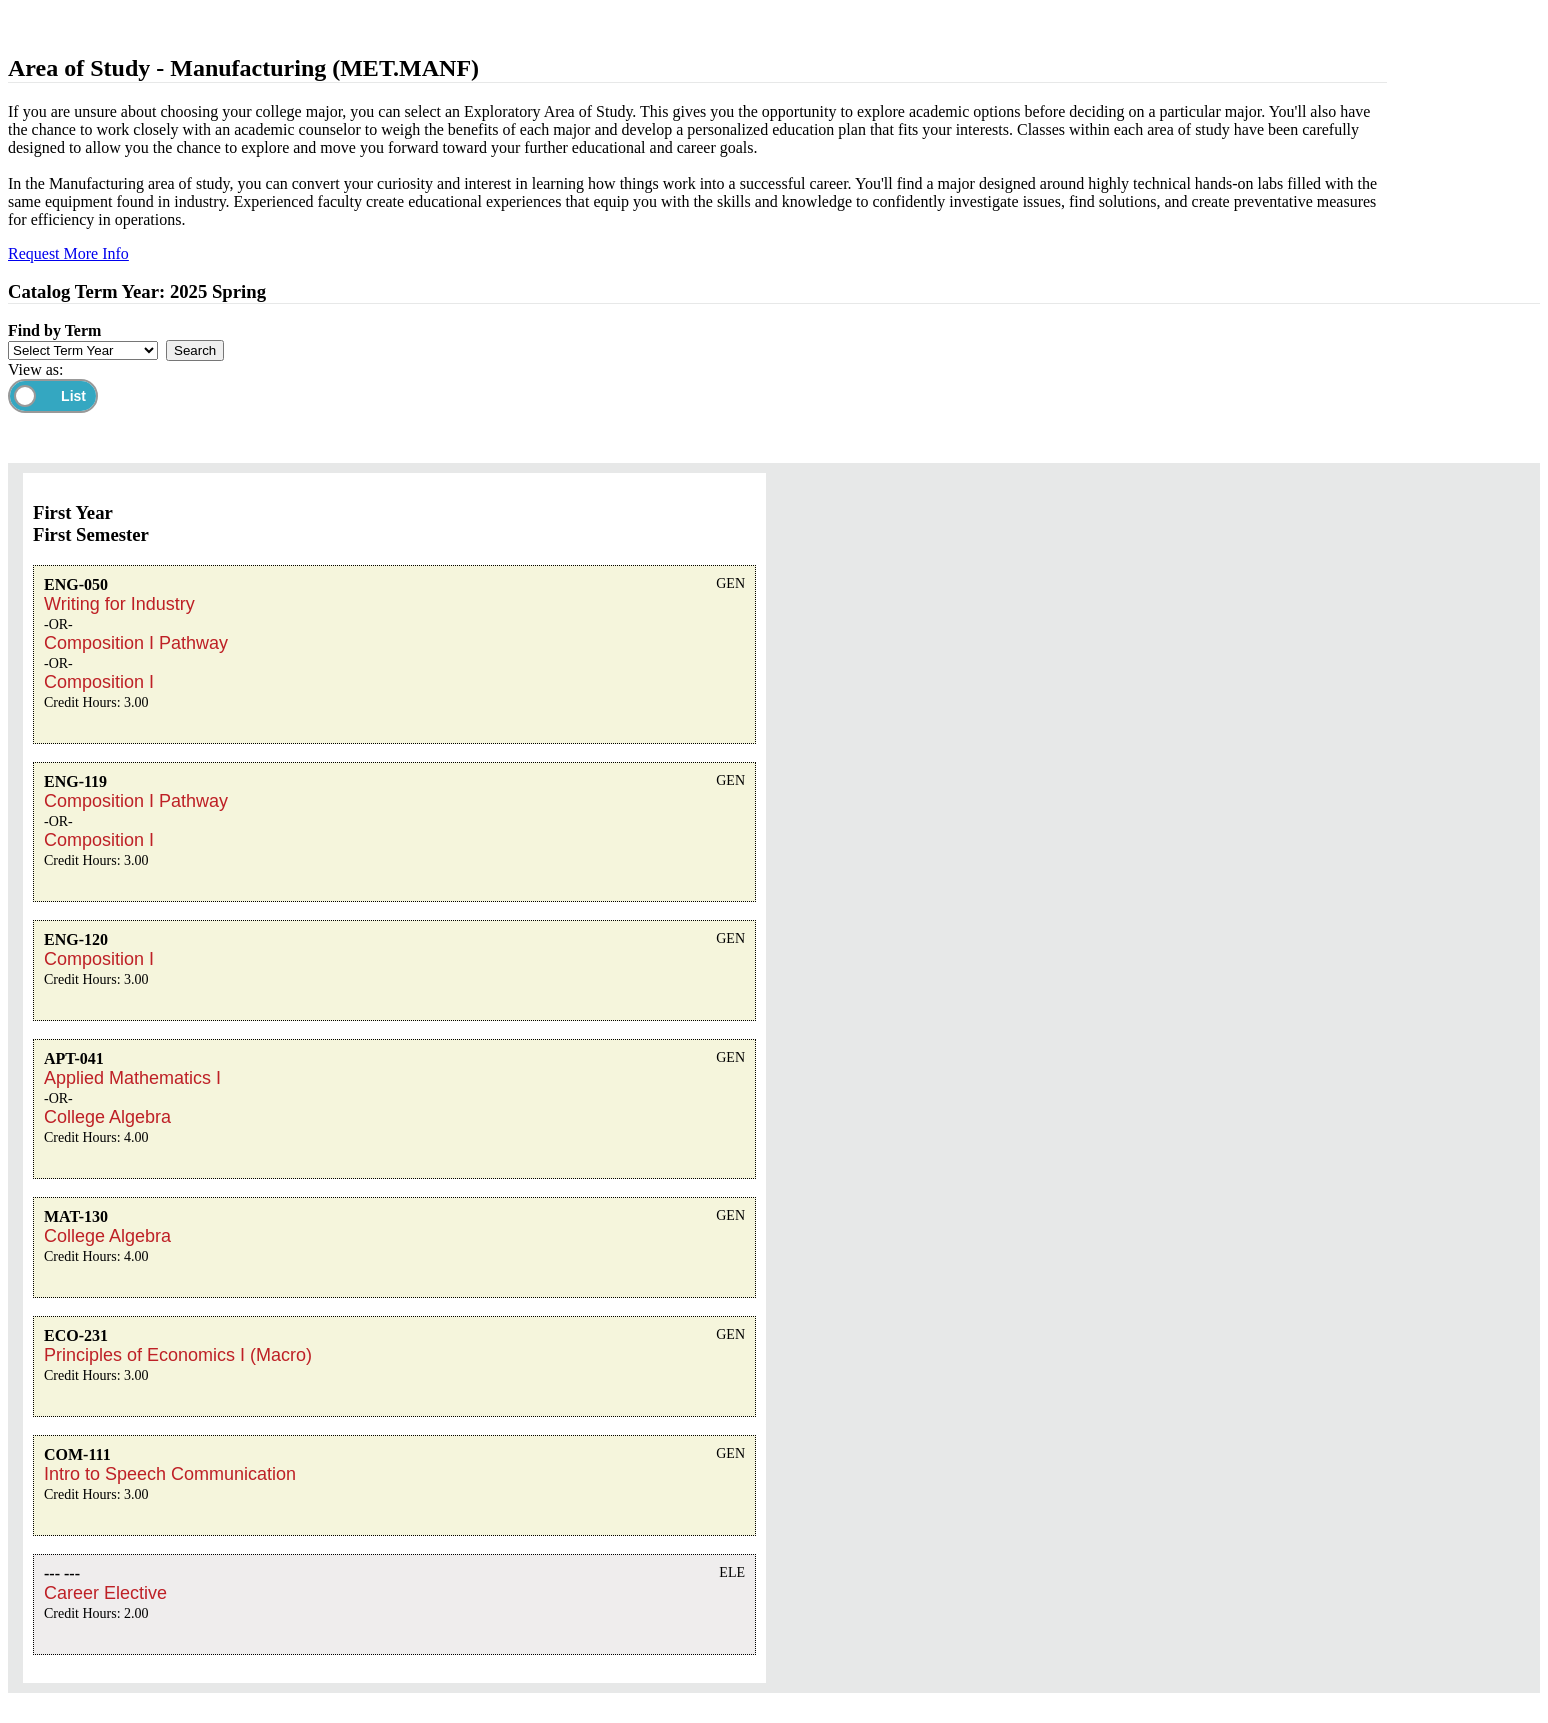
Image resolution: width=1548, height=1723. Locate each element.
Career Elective (105, 1593)
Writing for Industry (119, 604)
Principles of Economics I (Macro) (178, 1355)
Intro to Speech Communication (170, 1474)
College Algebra (107, 1117)
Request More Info (68, 253)
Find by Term (54, 330)
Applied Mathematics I (132, 1078)
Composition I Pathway (136, 643)
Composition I (99, 682)
